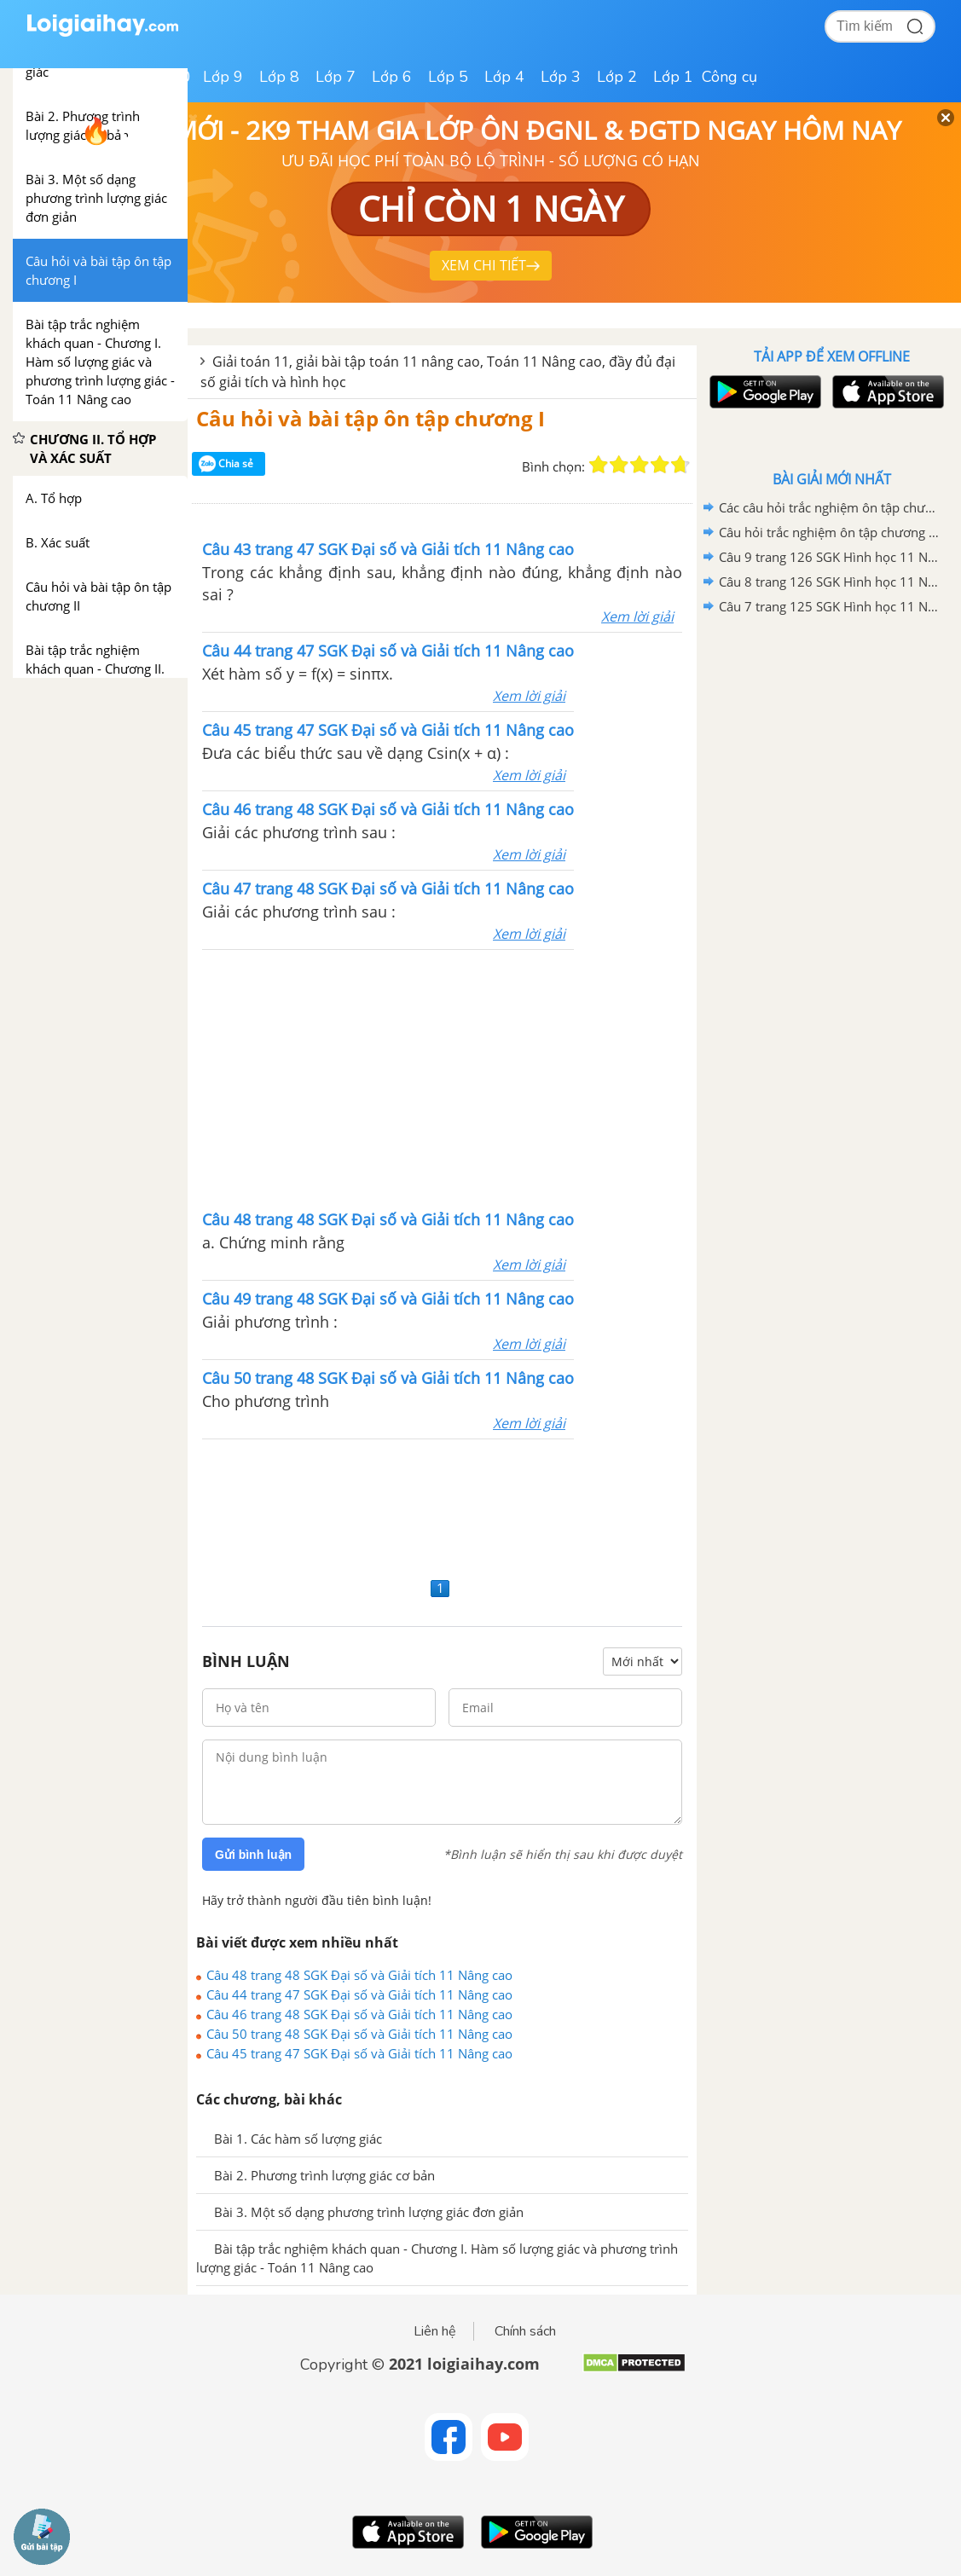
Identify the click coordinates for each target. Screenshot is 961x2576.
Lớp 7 (336, 77)
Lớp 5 (448, 77)
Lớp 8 (279, 77)
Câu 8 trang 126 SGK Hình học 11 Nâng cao (829, 581)
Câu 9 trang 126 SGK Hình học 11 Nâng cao (829, 556)
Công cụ (729, 77)
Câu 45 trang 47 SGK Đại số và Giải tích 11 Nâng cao (359, 2053)
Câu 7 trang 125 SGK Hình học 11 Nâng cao (829, 606)
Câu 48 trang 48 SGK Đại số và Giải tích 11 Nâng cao (359, 1974)
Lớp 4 (504, 77)
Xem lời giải (637, 616)
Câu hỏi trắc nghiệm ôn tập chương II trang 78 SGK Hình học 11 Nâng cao (829, 532)
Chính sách (525, 2331)
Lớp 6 (392, 77)
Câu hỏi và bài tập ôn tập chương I (370, 418)
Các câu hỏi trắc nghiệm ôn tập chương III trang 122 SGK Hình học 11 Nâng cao (829, 507)
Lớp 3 (561, 77)
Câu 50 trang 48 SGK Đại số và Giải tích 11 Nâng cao (359, 2033)
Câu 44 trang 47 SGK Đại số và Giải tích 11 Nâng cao (359, 1994)
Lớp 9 (223, 77)
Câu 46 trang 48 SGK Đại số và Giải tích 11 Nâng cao (359, 2014)
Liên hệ (435, 2331)
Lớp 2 (617, 77)
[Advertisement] (442, 1077)
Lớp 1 (673, 77)
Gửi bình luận (253, 1854)
